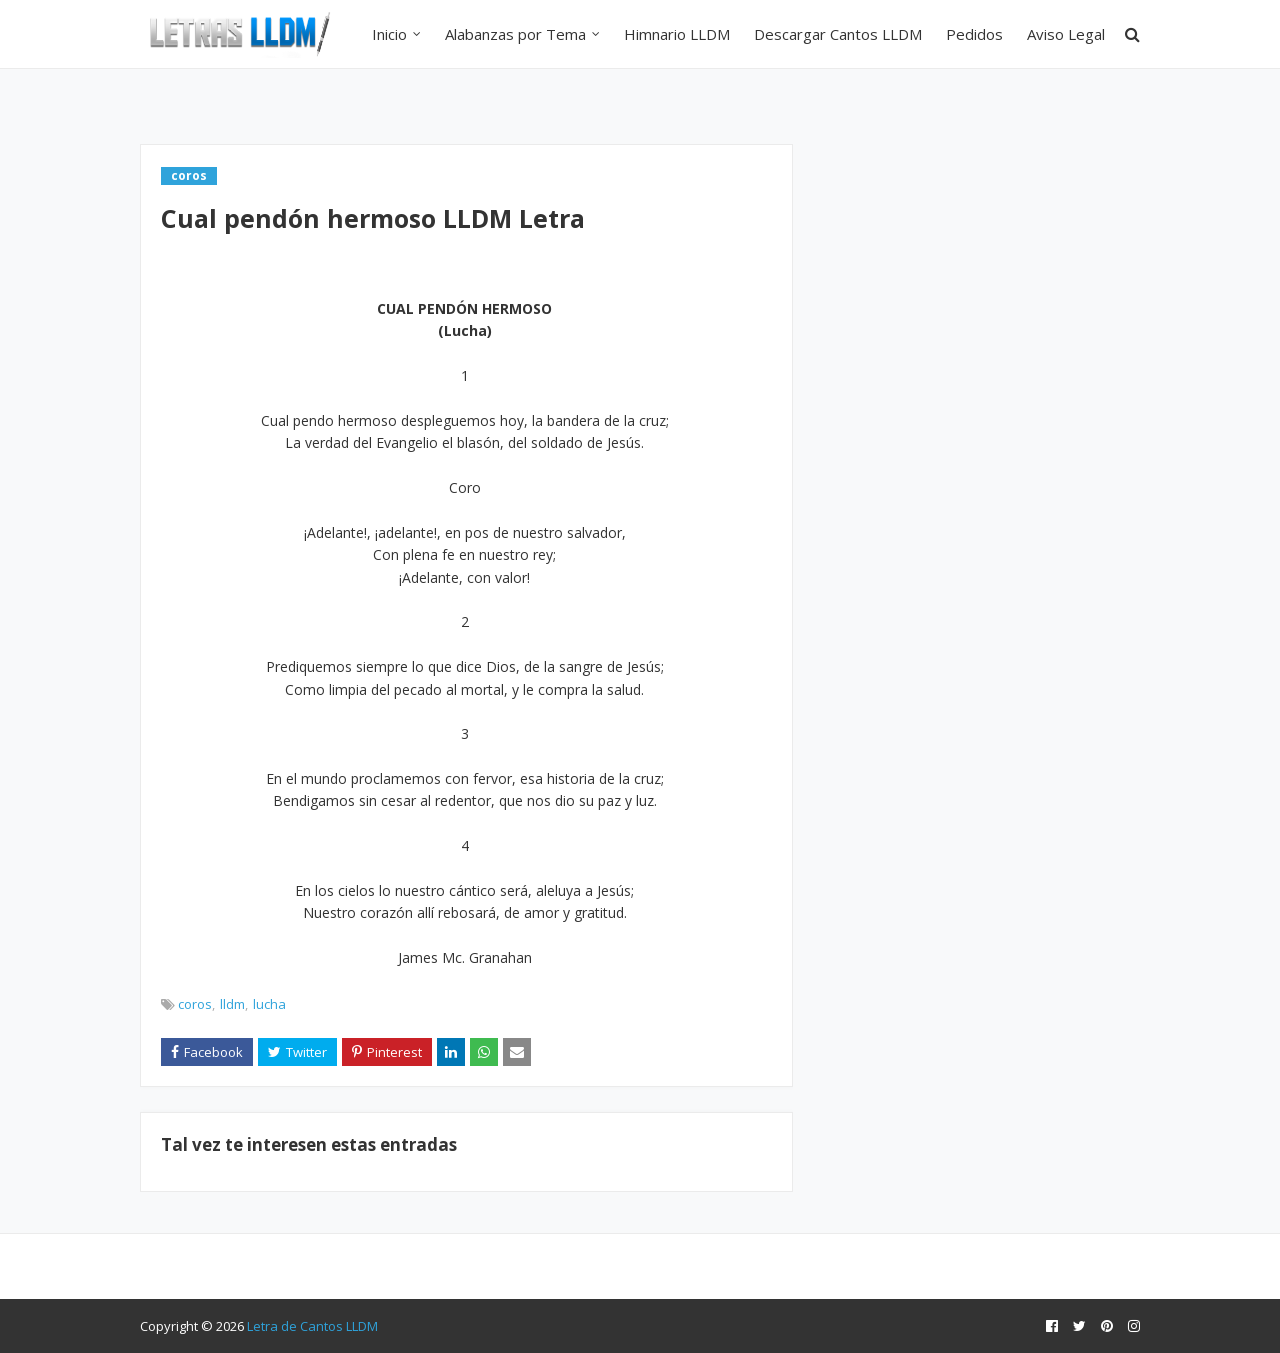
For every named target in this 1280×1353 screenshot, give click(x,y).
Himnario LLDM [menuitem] (677, 34)
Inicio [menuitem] (389, 34)
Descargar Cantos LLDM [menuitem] (838, 34)
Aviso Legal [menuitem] (1066, 34)
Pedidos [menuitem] (974, 34)
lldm (232, 1004)
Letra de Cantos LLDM (312, 1326)
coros (195, 1004)
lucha (269, 1004)
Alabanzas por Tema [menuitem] (515, 34)
